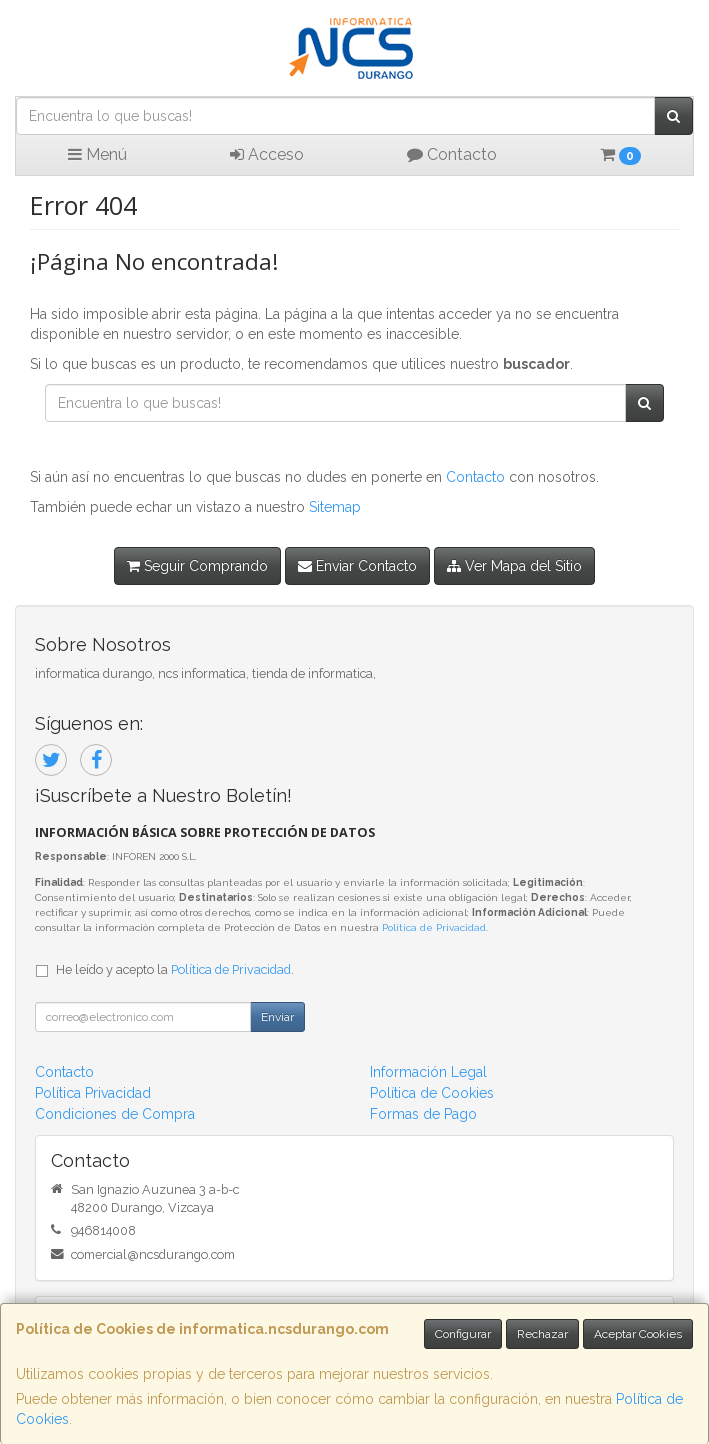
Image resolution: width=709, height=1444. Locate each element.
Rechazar (542, 1334)
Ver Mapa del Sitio (514, 566)
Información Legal (428, 1072)
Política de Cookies (432, 1093)
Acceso (267, 154)
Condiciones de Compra (115, 1114)
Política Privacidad (93, 1093)
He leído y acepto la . (175, 969)
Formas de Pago (423, 1114)
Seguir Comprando (197, 566)
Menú (97, 154)
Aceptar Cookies (638, 1334)
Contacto (452, 154)
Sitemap (335, 507)
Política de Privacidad (434, 927)
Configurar (463, 1334)
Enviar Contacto (357, 566)
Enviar (277, 1017)
